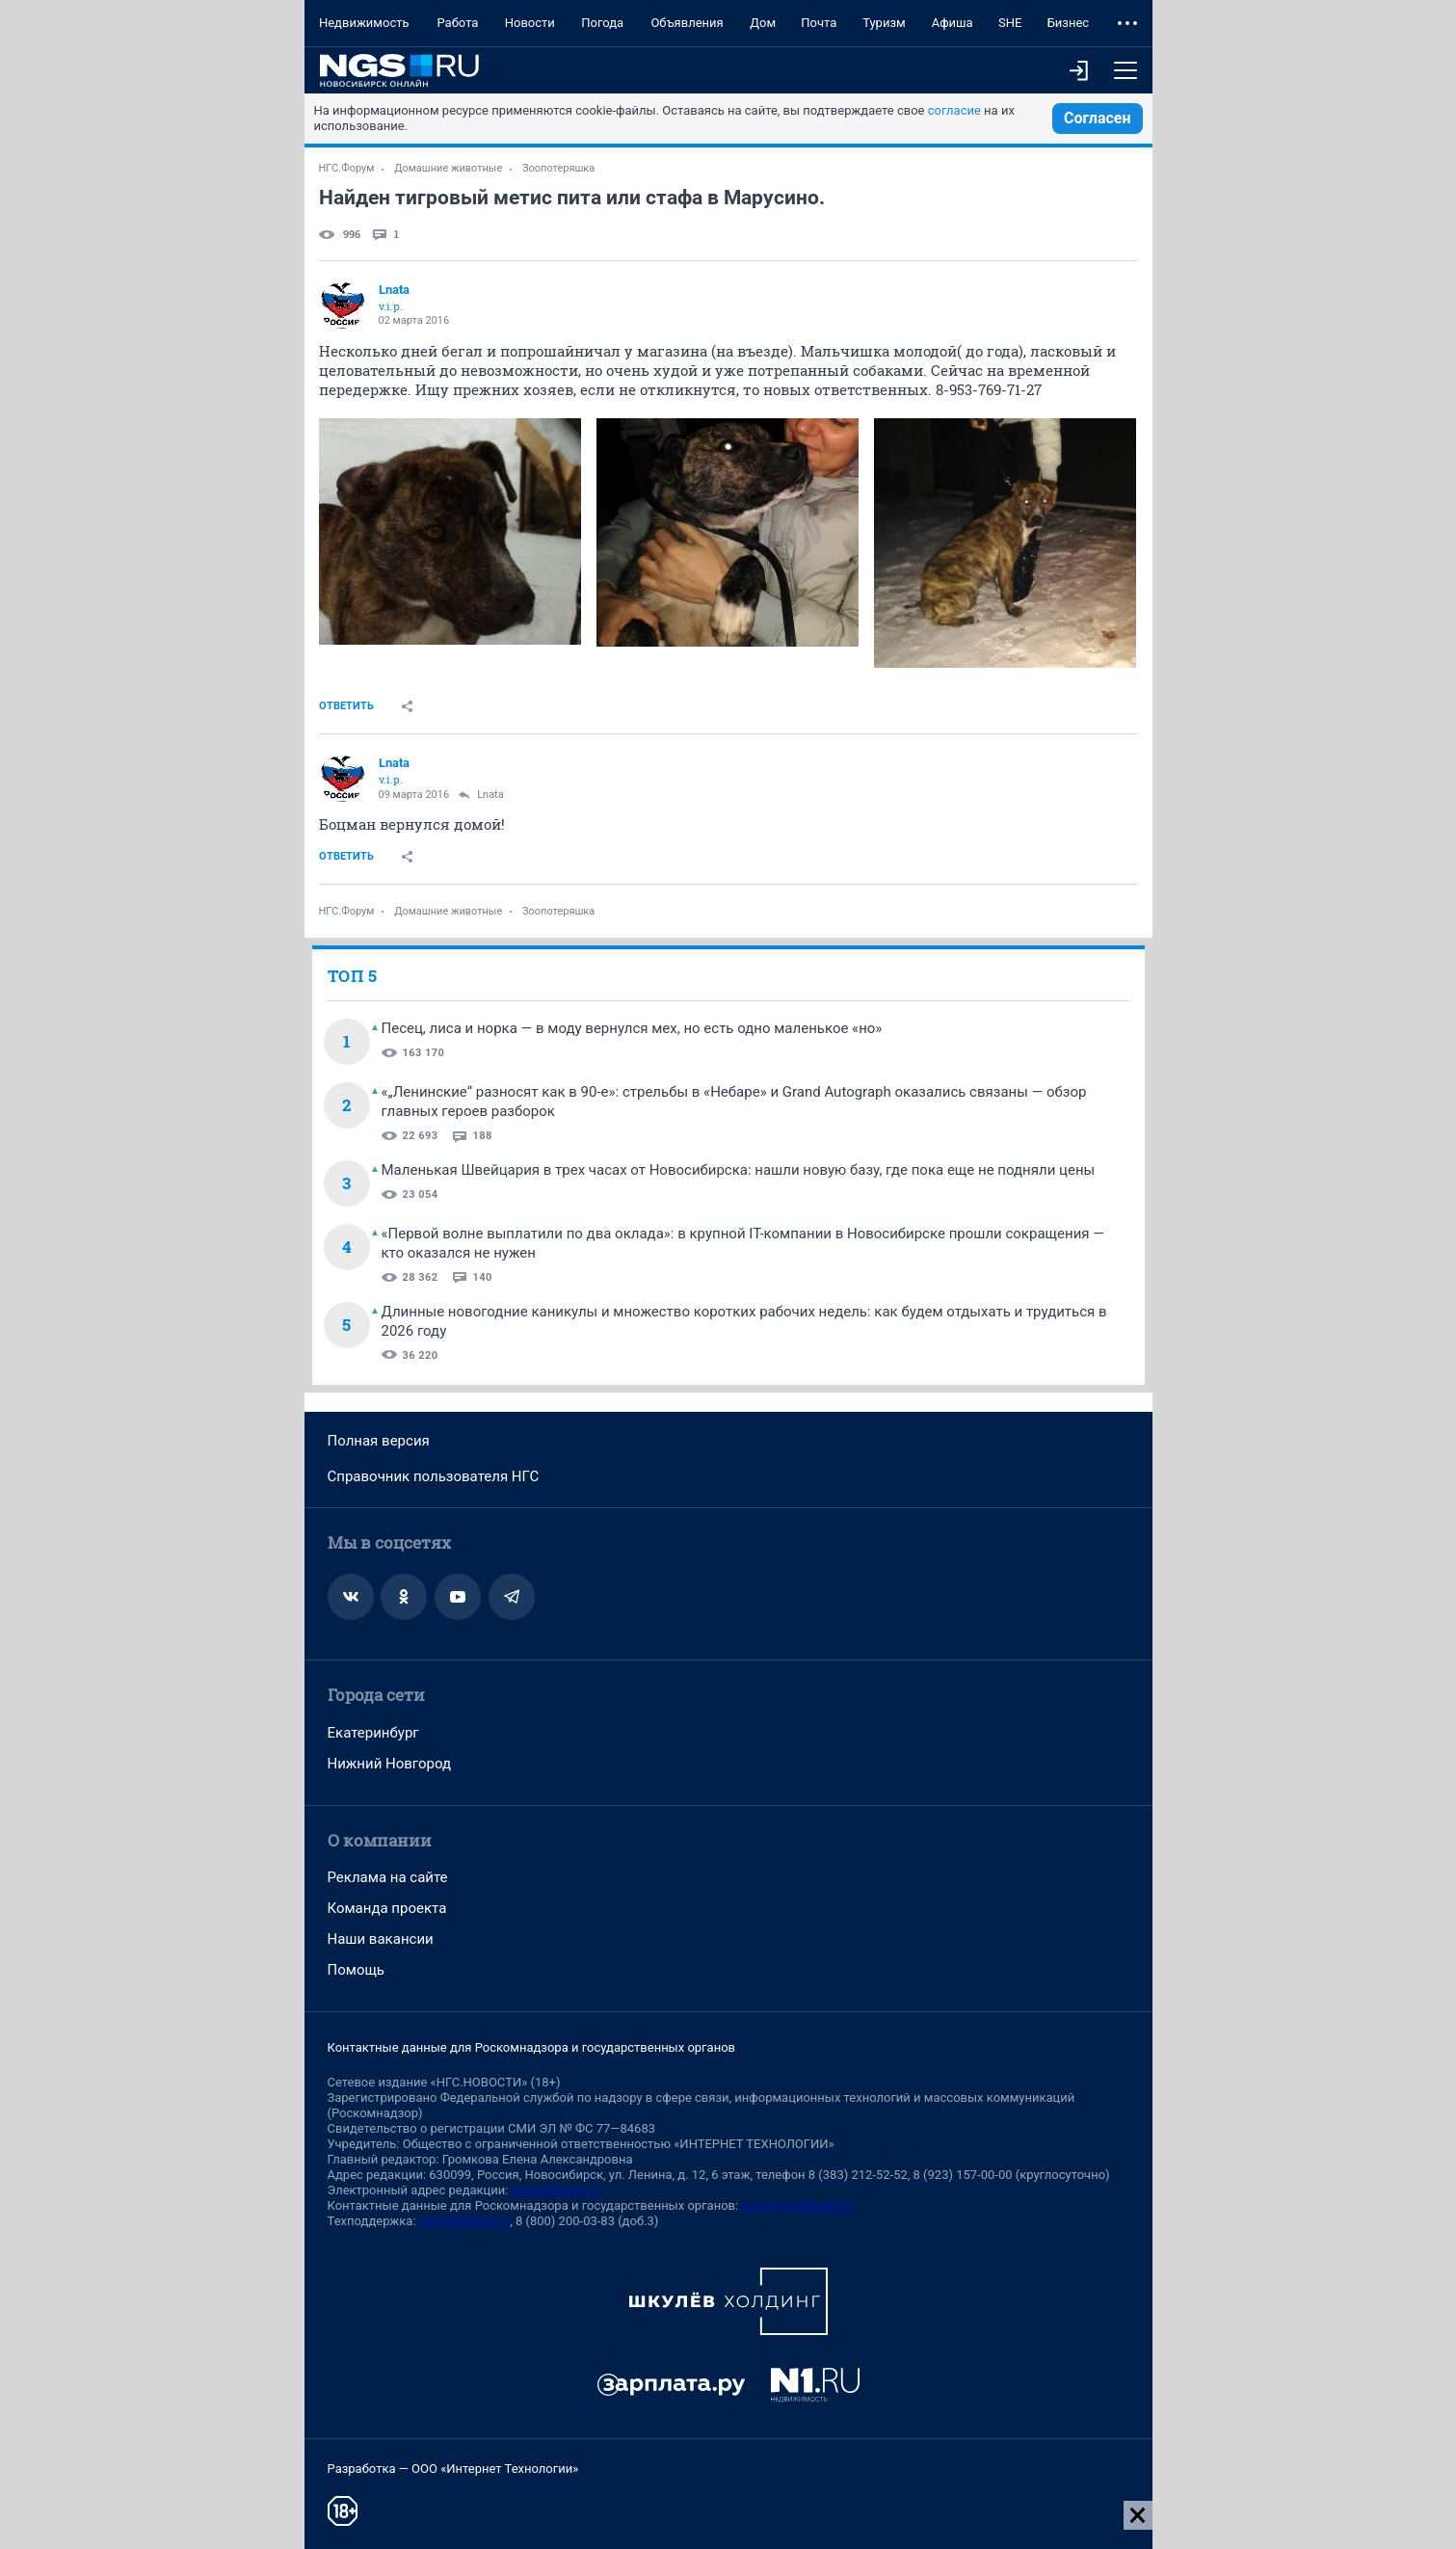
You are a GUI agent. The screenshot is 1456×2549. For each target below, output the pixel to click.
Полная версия (379, 1440)
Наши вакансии (381, 1939)
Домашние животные (448, 168)
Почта (818, 22)
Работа (457, 22)
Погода (602, 22)
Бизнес (1068, 22)
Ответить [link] (346, 706)
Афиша (952, 22)
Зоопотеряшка (558, 168)
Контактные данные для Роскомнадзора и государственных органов (531, 2047)
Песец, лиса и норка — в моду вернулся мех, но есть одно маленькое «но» (632, 1028)
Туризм (884, 22)
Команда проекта (387, 1908)
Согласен (1097, 118)
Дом (763, 22)
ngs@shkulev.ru (555, 2190)
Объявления (686, 22)
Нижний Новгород (390, 1763)
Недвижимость (364, 22)
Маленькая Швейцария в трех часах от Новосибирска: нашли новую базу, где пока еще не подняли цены (739, 1170)
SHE (1009, 22)
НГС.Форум (347, 168)
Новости (530, 22)
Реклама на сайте (388, 1877)
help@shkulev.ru (464, 2221)
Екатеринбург (373, 1732)
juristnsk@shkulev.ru (798, 2205)
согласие (954, 110)
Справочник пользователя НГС (434, 1476)
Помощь (356, 1969)
